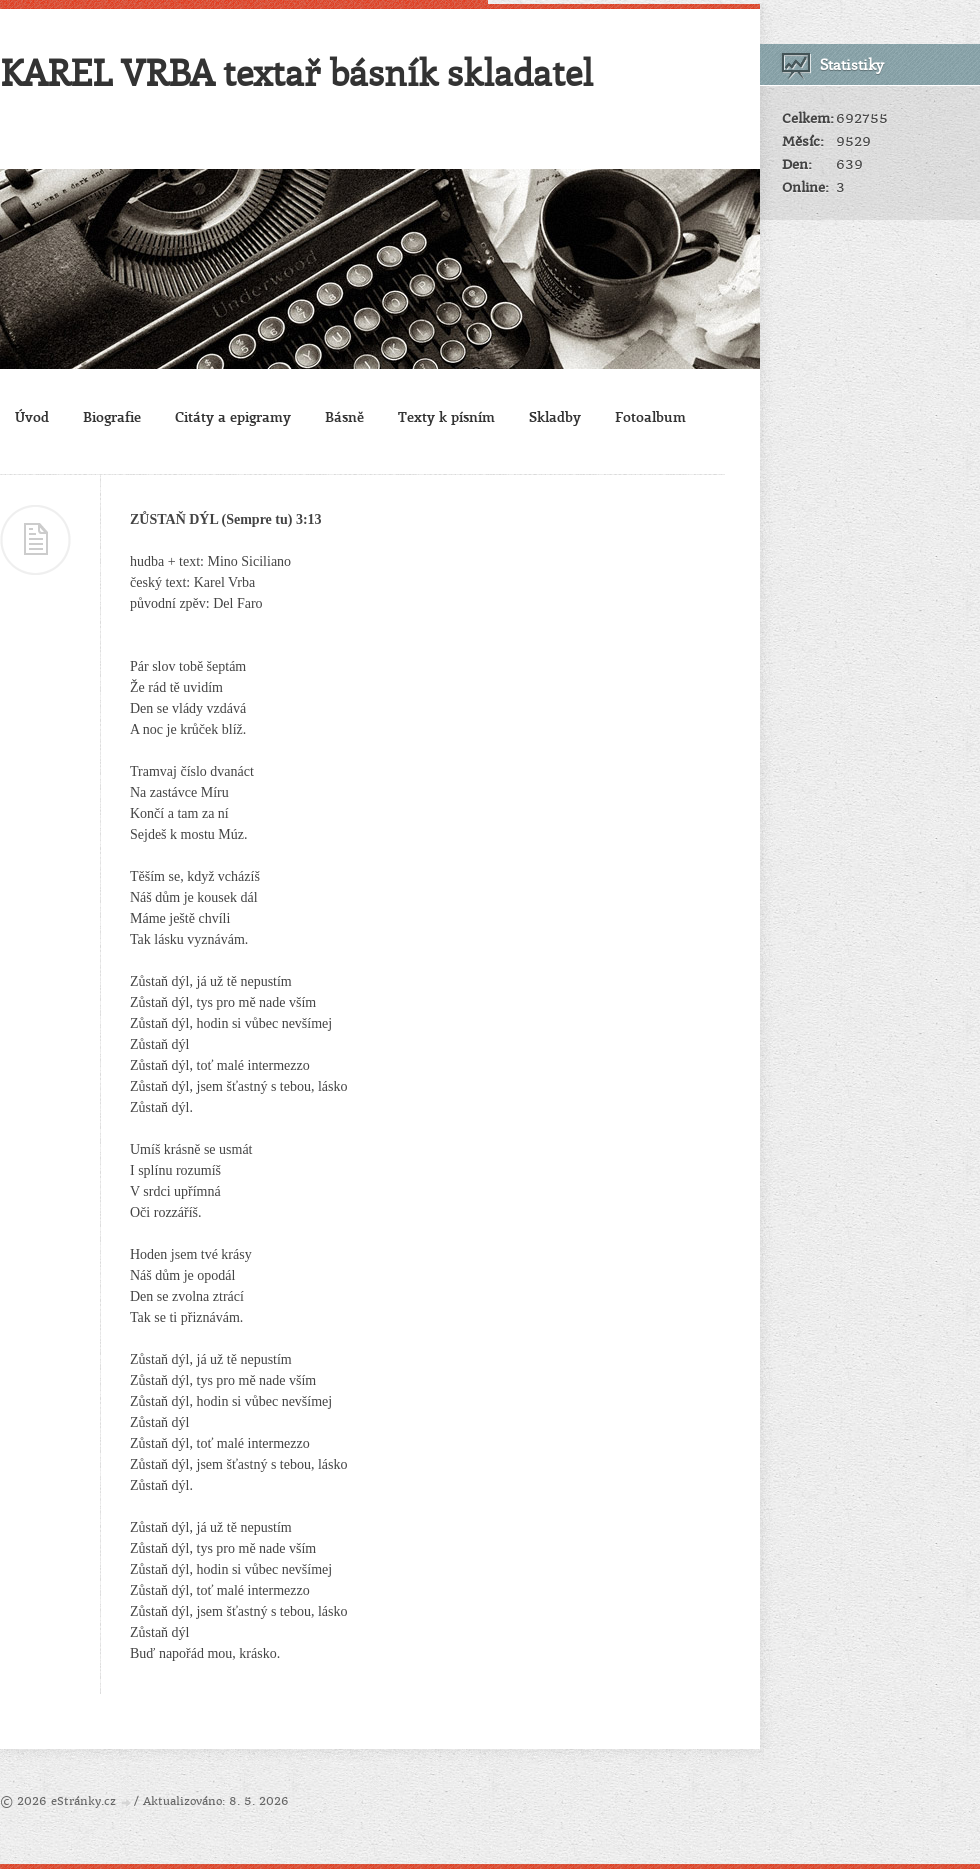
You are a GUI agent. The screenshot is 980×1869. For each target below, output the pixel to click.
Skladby (555, 416)
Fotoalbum (650, 416)
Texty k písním (446, 416)
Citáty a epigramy (233, 416)
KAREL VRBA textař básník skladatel (296, 72)
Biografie (112, 416)
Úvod (32, 416)
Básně (344, 416)
